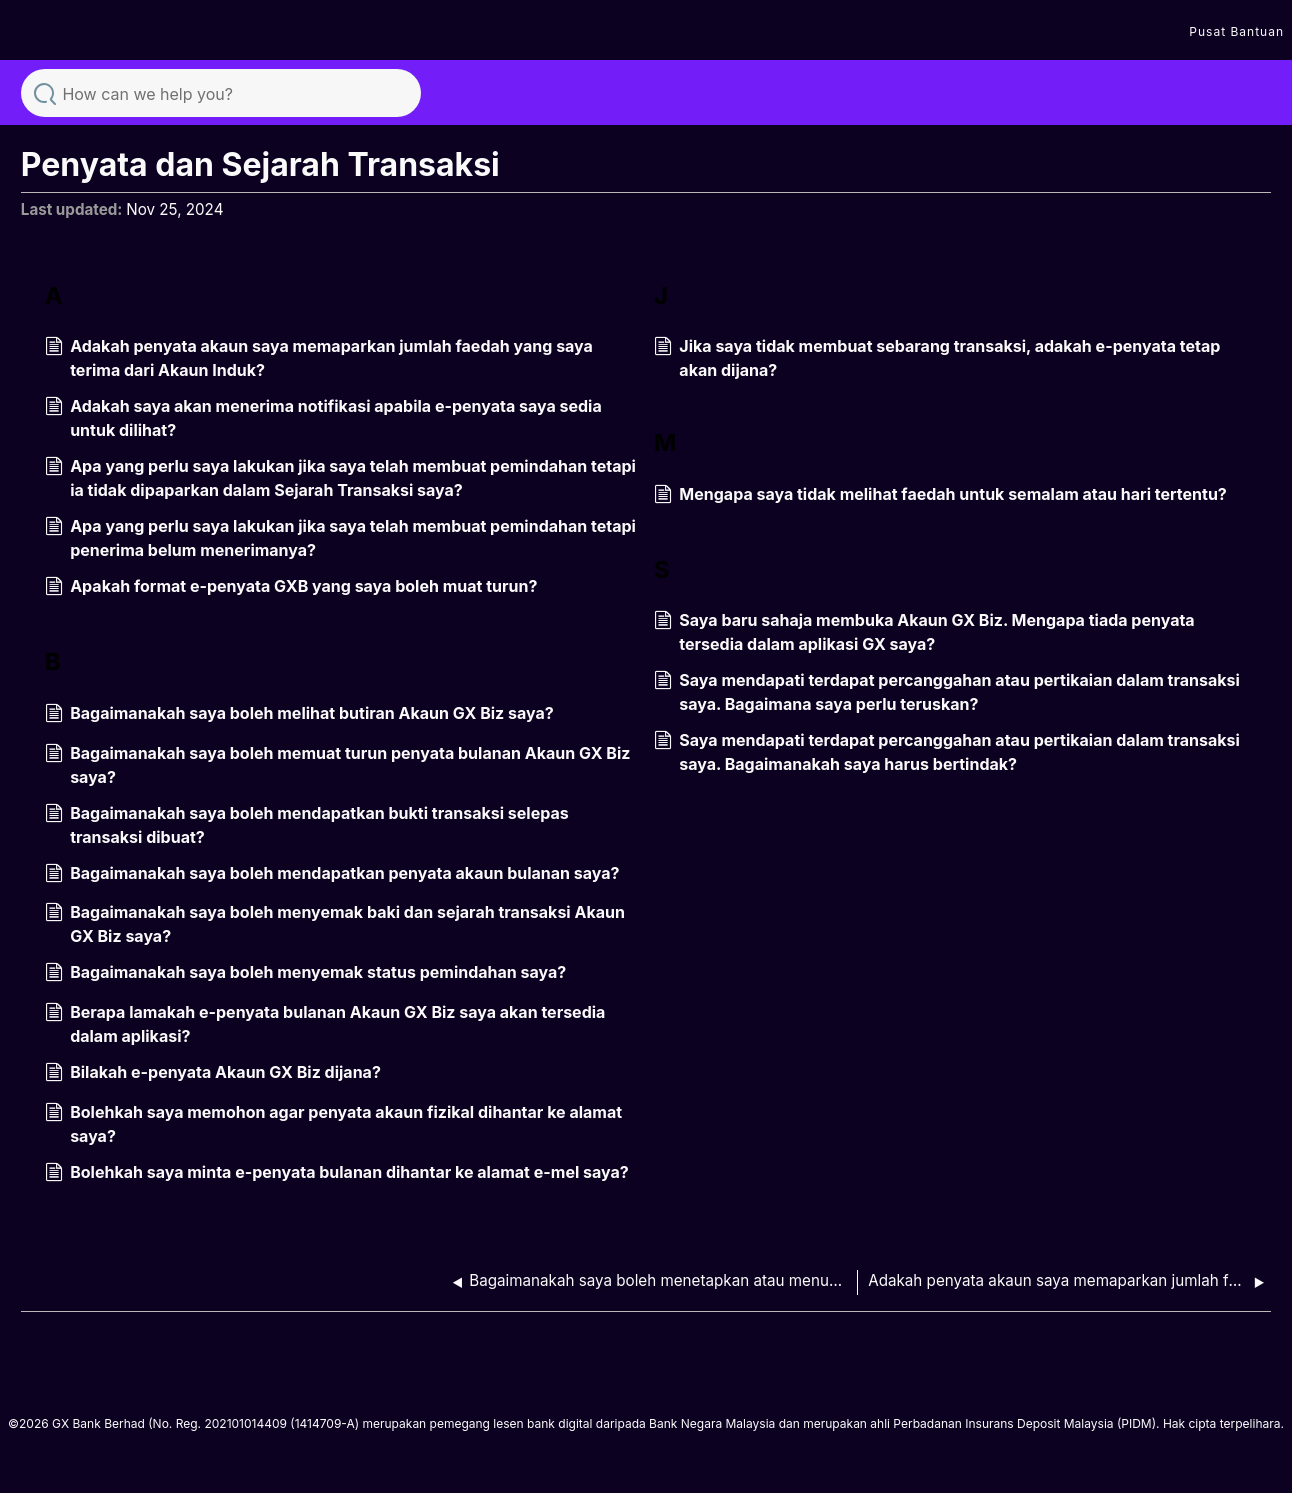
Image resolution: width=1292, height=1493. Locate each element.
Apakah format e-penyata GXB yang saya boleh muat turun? (291, 588)
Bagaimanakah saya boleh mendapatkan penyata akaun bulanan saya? (332, 875)
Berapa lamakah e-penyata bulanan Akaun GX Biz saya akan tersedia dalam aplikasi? (325, 1024)
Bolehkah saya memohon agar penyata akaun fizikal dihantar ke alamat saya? (333, 1124)
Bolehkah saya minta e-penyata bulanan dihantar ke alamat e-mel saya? (337, 1174)
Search (45, 92)
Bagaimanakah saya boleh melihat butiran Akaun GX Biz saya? (299, 715)
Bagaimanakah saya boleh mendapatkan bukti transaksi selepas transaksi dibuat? (307, 825)
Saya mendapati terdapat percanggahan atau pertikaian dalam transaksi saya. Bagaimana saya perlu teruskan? (947, 692)
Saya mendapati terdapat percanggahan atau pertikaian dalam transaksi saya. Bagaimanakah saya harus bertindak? (947, 752)
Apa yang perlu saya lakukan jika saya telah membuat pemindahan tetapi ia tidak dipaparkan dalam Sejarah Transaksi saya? (340, 478)
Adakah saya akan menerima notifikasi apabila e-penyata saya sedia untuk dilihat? (323, 418)
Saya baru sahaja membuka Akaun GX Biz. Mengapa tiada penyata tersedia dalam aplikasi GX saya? (924, 632)
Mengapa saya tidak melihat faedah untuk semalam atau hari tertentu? (940, 496)
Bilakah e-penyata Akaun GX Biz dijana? (213, 1074)
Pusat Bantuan (1236, 31)
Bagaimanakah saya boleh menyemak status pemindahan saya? (305, 974)
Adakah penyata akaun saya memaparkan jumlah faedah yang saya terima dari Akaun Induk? (319, 358)
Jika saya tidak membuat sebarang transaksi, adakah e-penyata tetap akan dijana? (937, 358)
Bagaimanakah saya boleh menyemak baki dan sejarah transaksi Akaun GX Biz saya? (335, 924)
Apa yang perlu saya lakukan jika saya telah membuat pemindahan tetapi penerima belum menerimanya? (340, 538)
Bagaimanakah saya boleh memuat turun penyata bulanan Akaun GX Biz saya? (338, 765)
